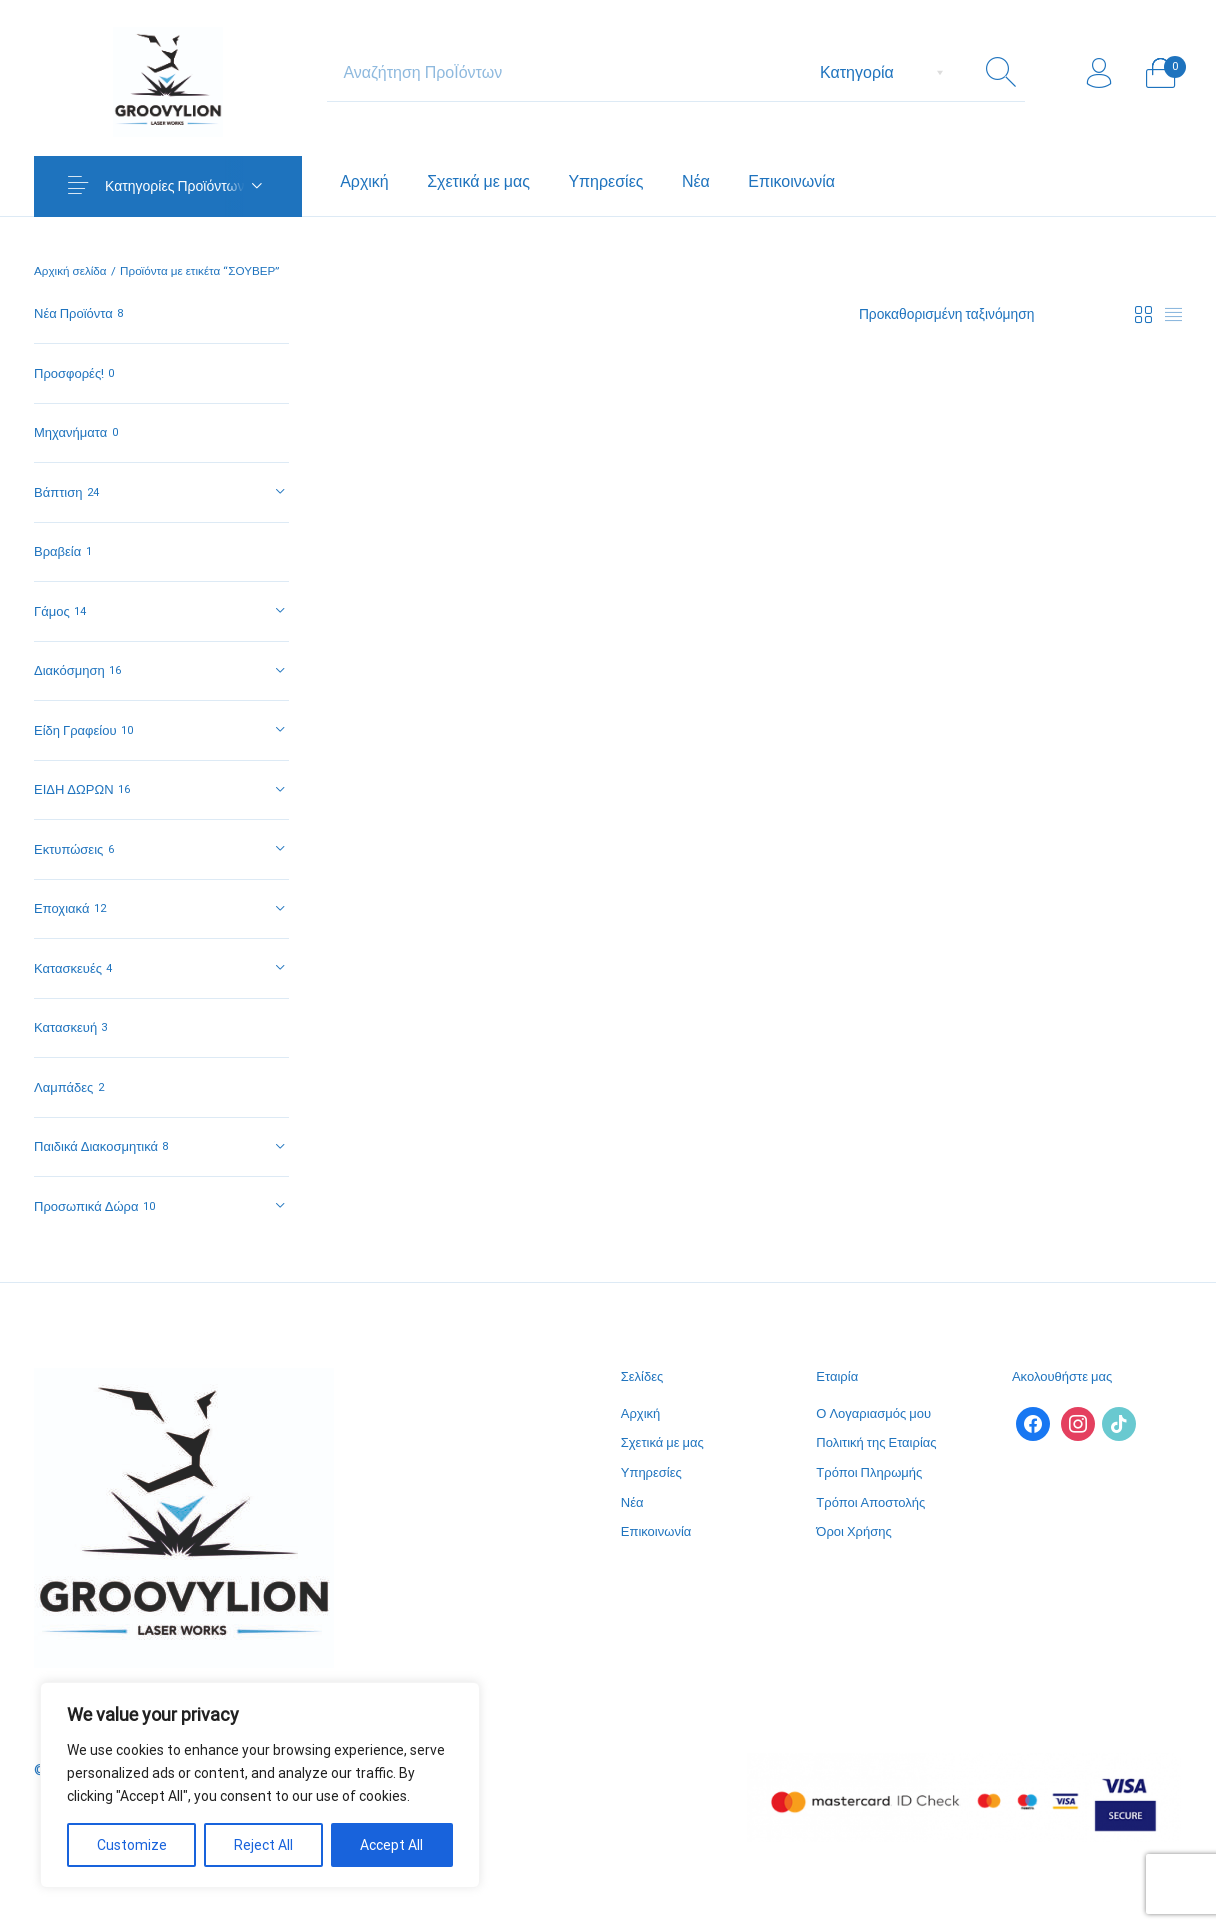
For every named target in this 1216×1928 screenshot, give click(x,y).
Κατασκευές (68, 968)
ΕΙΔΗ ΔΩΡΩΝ (74, 789)
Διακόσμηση (69, 670)
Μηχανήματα (70, 432)
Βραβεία (57, 551)
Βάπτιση (58, 492)
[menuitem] (364, 182)
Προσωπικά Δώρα (86, 1206)
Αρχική (641, 1413)
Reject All (263, 1845)
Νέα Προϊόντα (73, 313)
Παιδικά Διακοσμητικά (96, 1146)
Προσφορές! (69, 373)
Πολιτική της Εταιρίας (876, 1442)
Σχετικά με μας (662, 1442)
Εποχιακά (61, 908)
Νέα (632, 1502)
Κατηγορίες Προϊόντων (174, 186)
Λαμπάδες (63, 1087)
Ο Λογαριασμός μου (873, 1413)
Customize (132, 1845)
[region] (260, 1785)
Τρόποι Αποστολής (870, 1502)
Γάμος (52, 611)
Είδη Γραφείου (75, 730)
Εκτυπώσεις (68, 849)
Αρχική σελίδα (70, 271)
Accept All (391, 1845)
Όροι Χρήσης (853, 1531)
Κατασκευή (65, 1027)
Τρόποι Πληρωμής (869, 1472)
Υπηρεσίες (651, 1472)
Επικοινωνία (656, 1531)
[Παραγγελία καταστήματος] (987, 314)
